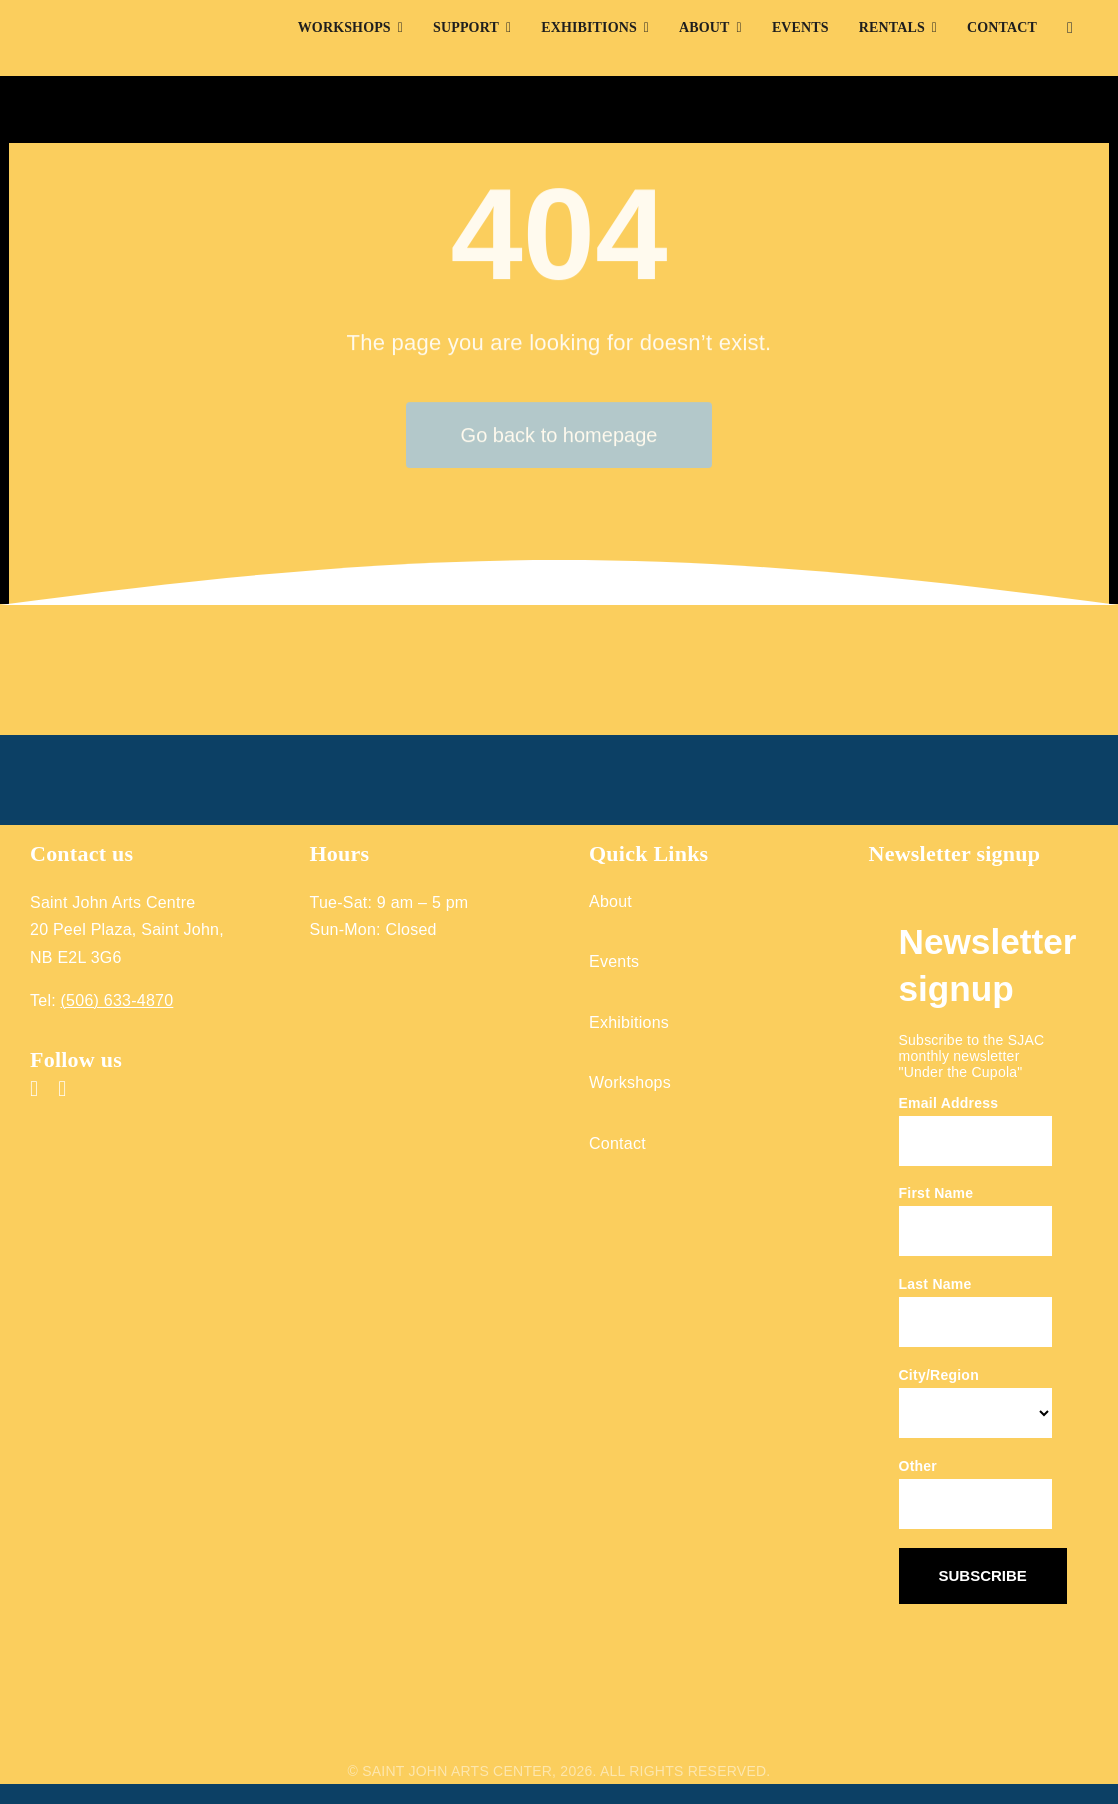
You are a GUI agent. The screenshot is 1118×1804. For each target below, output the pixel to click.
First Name (936, 1193)
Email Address (949, 1103)
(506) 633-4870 (117, 1000)
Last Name (935, 1284)
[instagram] (62, 1089)
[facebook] (34, 1089)
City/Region (939, 1375)
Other (918, 1466)
